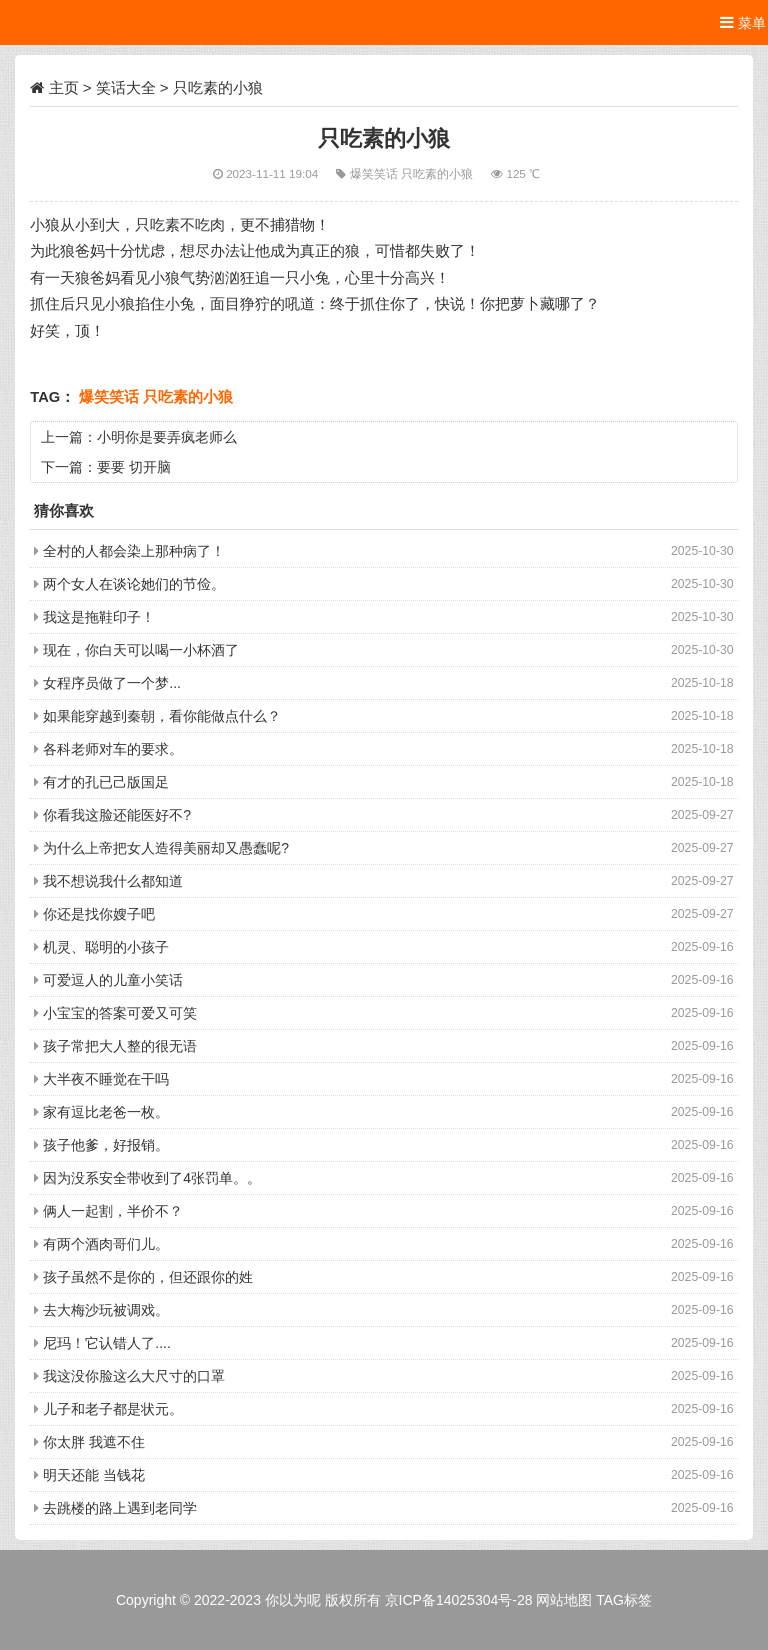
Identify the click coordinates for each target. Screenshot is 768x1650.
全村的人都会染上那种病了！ (134, 551)
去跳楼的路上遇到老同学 (120, 1508)
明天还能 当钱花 (94, 1475)
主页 (64, 87)
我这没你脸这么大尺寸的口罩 (134, 1376)
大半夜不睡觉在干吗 (106, 1079)
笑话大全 (126, 87)
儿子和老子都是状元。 (113, 1409)
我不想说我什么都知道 (113, 881)
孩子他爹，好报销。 (106, 1145)
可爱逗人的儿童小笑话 (113, 980)
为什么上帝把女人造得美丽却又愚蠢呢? (166, 848)
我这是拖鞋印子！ (99, 617)
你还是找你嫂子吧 (99, 914)
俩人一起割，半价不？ (113, 1211)
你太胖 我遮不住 (94, 1442)
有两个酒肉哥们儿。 (106, 1244)
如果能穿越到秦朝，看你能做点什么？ (162, 716)
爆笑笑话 (375, 173)
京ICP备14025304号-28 (459, 1600)
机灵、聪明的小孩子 (106, 947)
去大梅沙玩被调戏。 (106, 1310)
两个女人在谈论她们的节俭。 (134, 584)
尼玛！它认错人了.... (107, 1343)
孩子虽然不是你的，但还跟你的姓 (148, 1277)
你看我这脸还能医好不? (117, 815)
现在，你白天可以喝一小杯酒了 (141, 650)
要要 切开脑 (134, 467)
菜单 (743, 22)
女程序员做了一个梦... (112, 683)
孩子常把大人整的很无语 (120, 1046)
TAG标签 (624, 1600)
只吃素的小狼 (438, 173)
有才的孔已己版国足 (106, 782)
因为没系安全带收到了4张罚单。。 (152, 1178)
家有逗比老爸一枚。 (106, 1112)
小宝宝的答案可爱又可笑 (120, 1013)
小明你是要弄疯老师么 (167, 437)
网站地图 (564, 1600)
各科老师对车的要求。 (113, 749)
